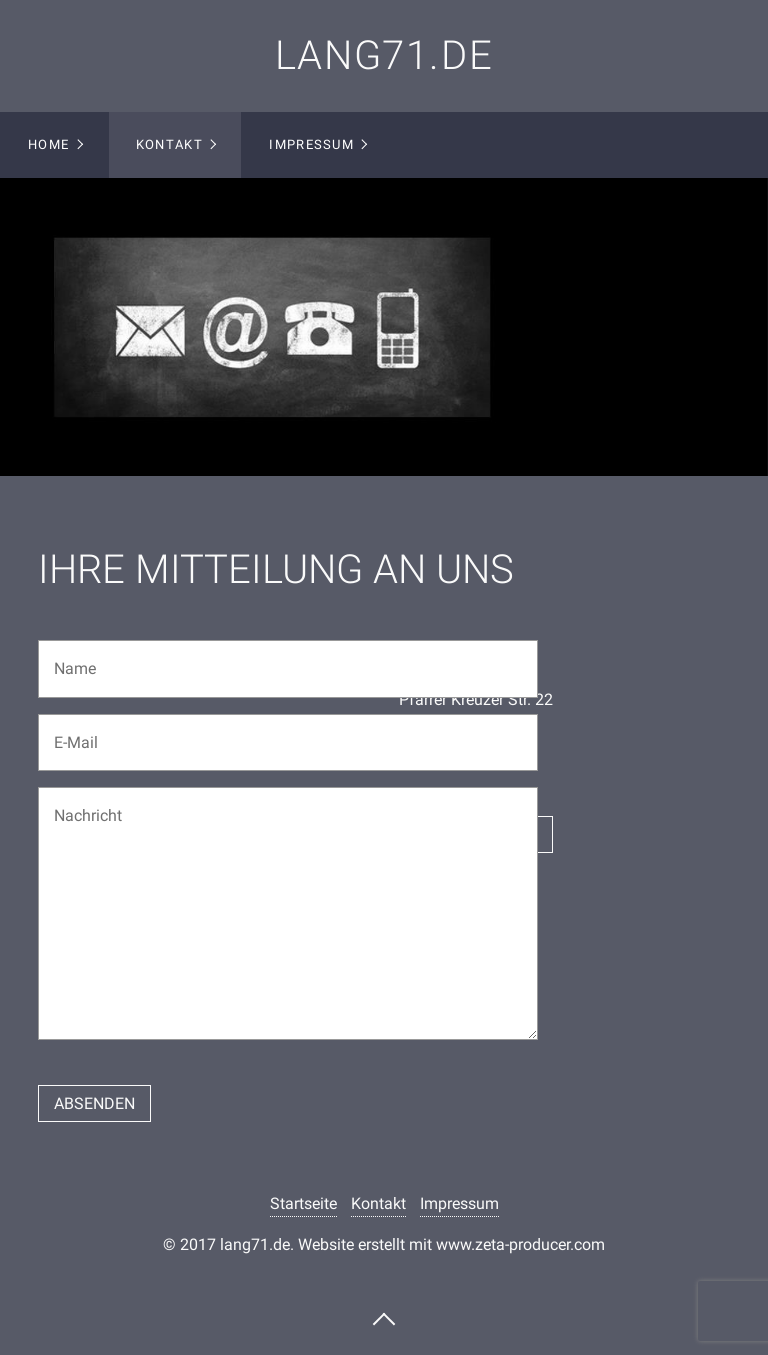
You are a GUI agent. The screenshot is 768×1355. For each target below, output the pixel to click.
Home (48, 144)
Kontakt (169, 144)
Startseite (303, 1203)
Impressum (311, 144)
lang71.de (384, 55)
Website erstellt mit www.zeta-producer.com (451, 1244)
